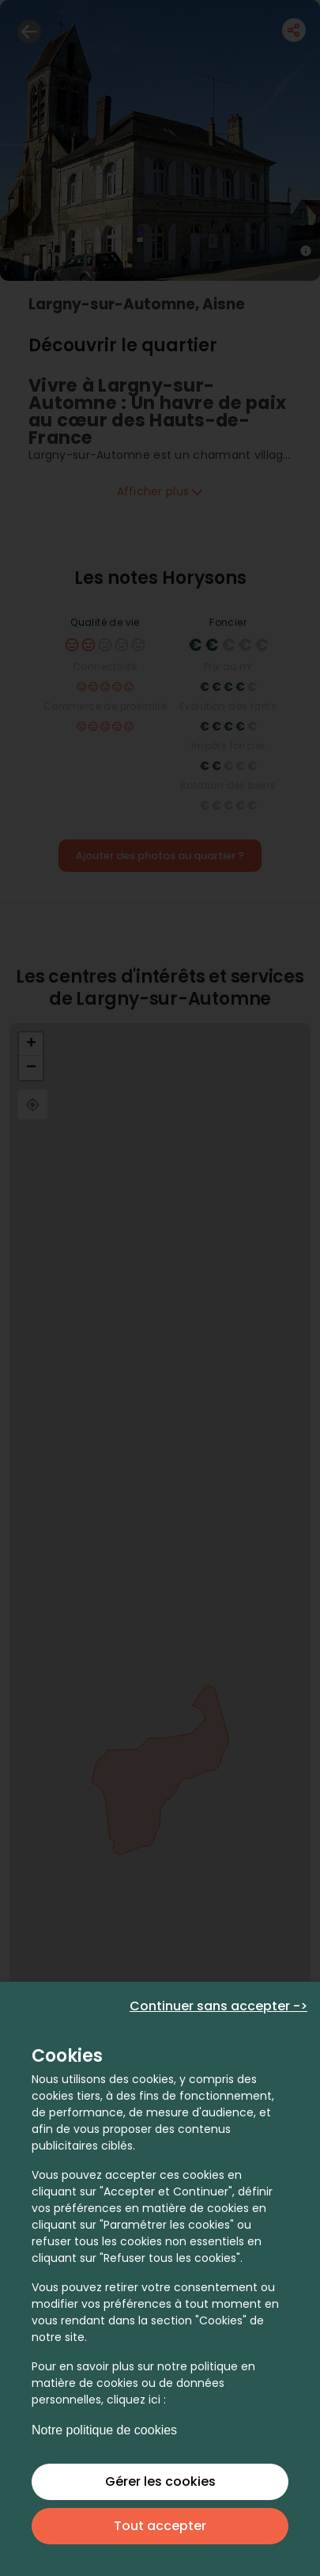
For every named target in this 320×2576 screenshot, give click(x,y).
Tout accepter (160, 2526)
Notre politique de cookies (104, 2430)
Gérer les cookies (160, 2481)
